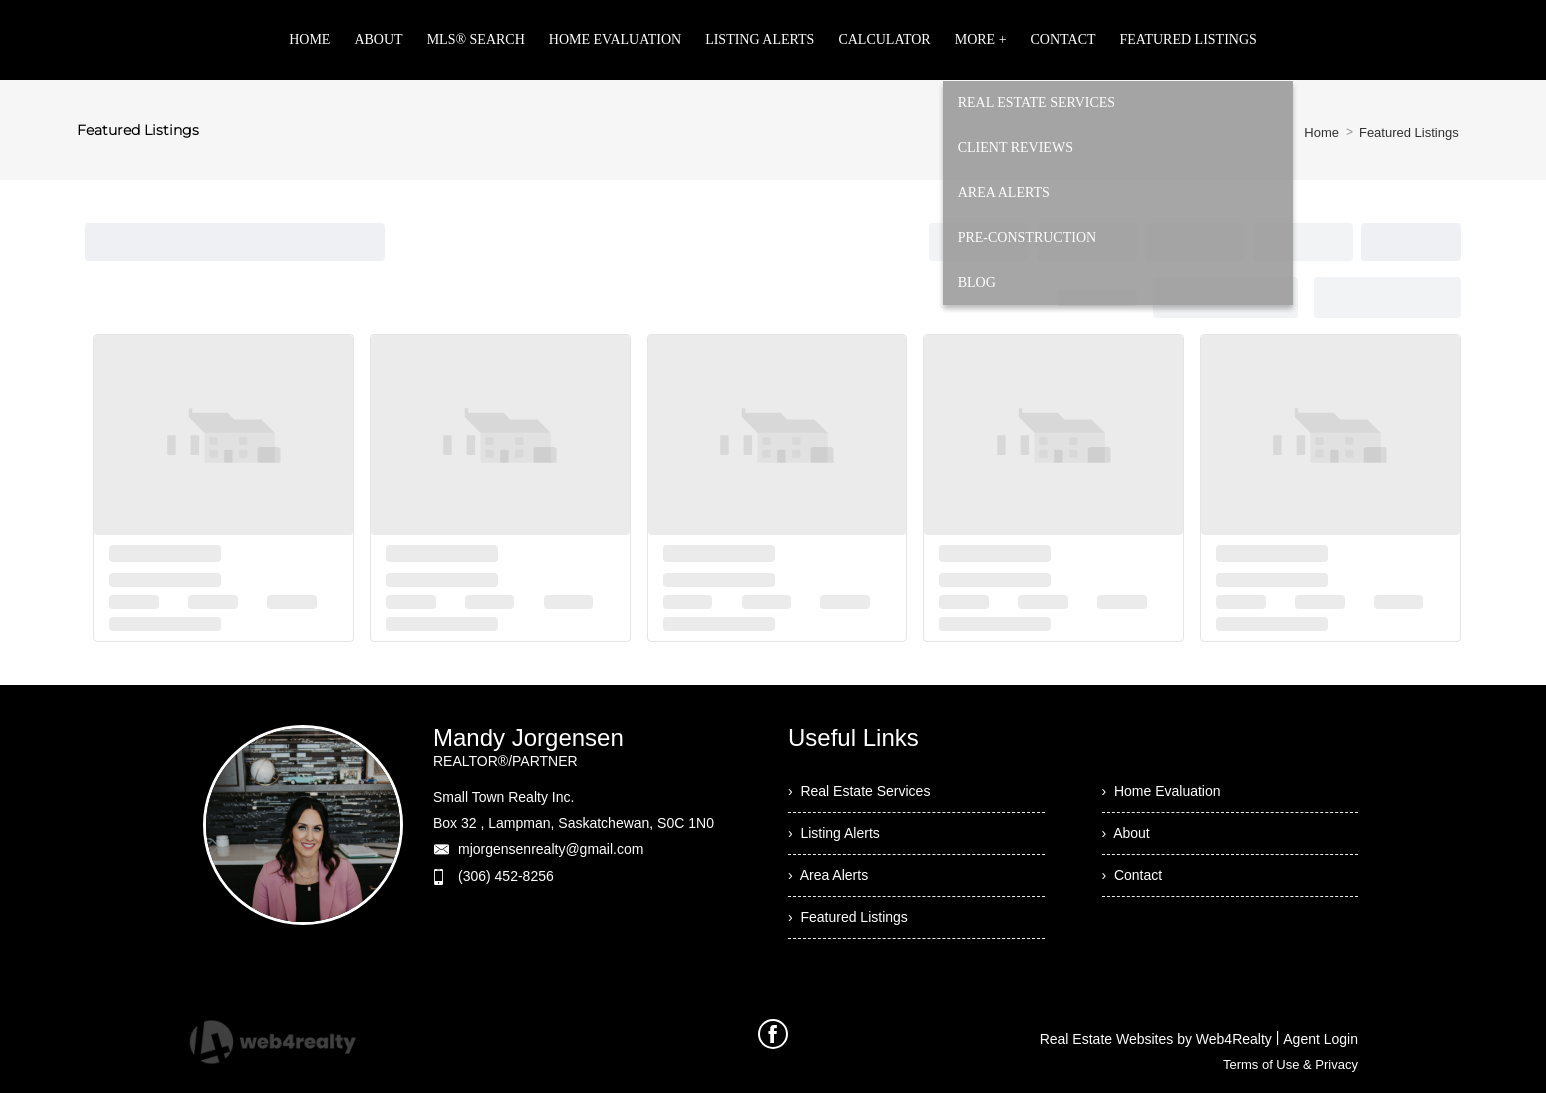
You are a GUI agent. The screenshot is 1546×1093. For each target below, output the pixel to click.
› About (1126, 833)
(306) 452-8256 (506, 876)
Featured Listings (1409, 132)
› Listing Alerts (834, 833)
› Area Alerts (828, 875)
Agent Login (1320, 1039)
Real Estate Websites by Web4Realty (1156, 1039)
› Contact (1132, 875)
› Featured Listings (848, 917)
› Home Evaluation (1161, 791)
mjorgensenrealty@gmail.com (550, 849)
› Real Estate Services (859, 791)
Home (1321, 132)
